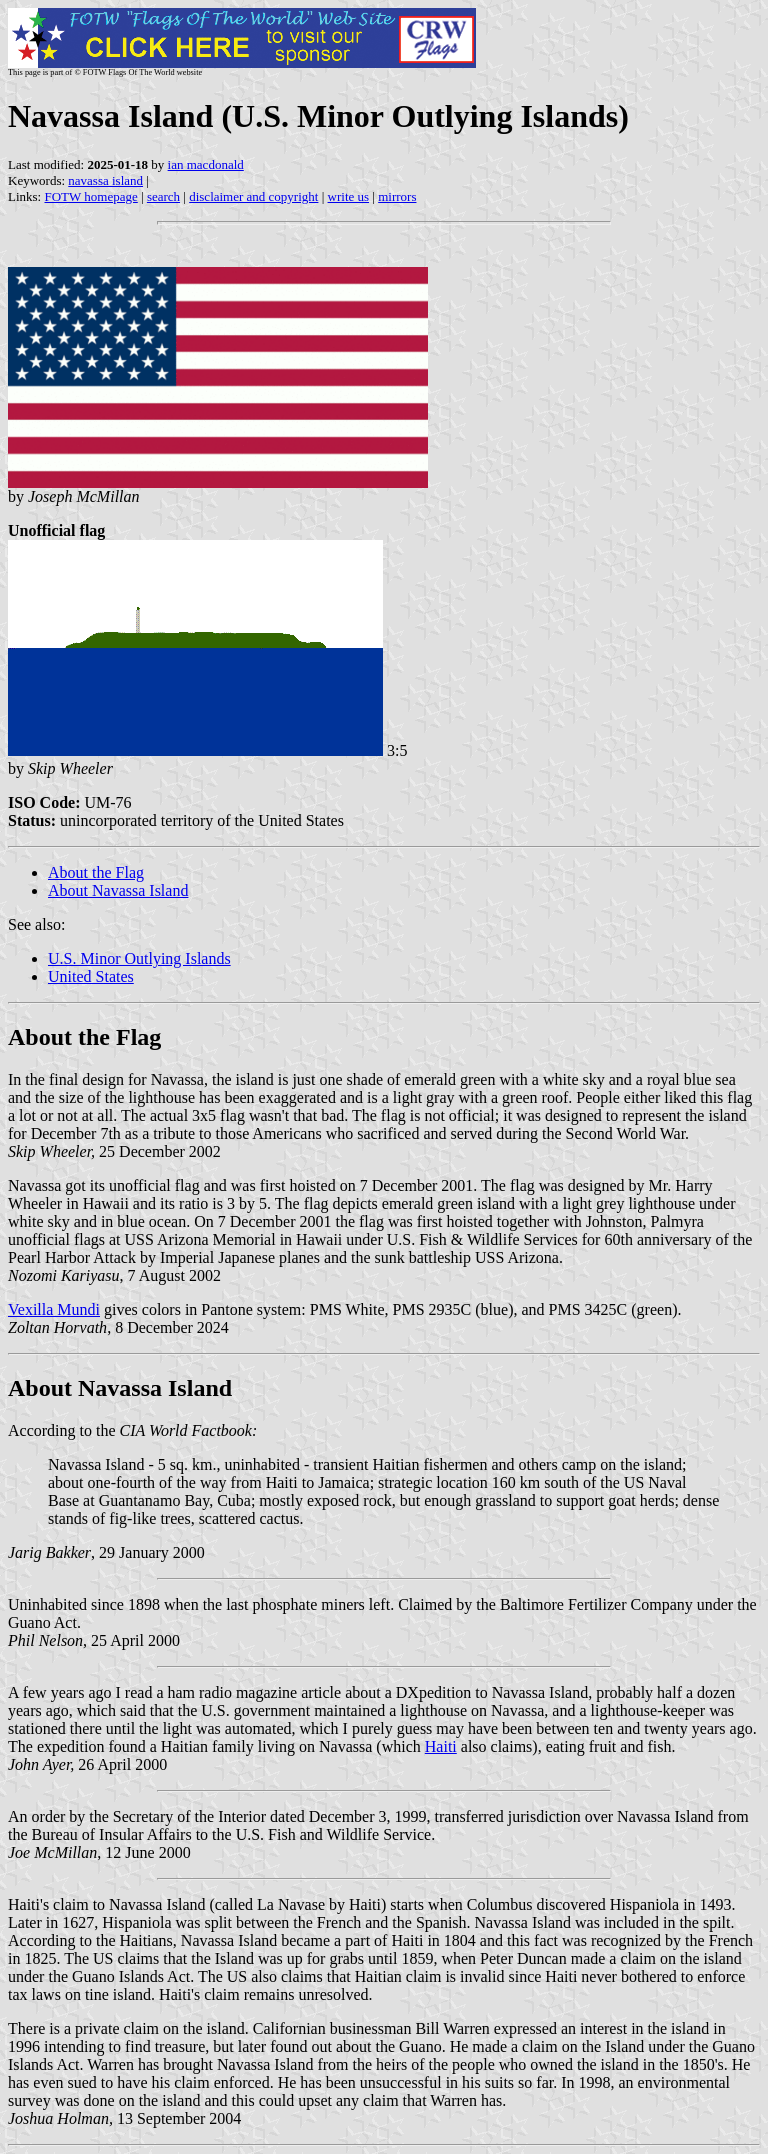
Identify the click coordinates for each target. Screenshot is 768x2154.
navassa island (105, 180)
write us (349, 196)
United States (91, 976)
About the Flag (96, 872)
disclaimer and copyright (253, 196)
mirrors (397, 196)
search (163, 196)
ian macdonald (206, 164)
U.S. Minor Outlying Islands (139, 958)
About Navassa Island (118, 890)
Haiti (441, 1746)
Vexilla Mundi (54, 1309)
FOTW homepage (90, 196)
